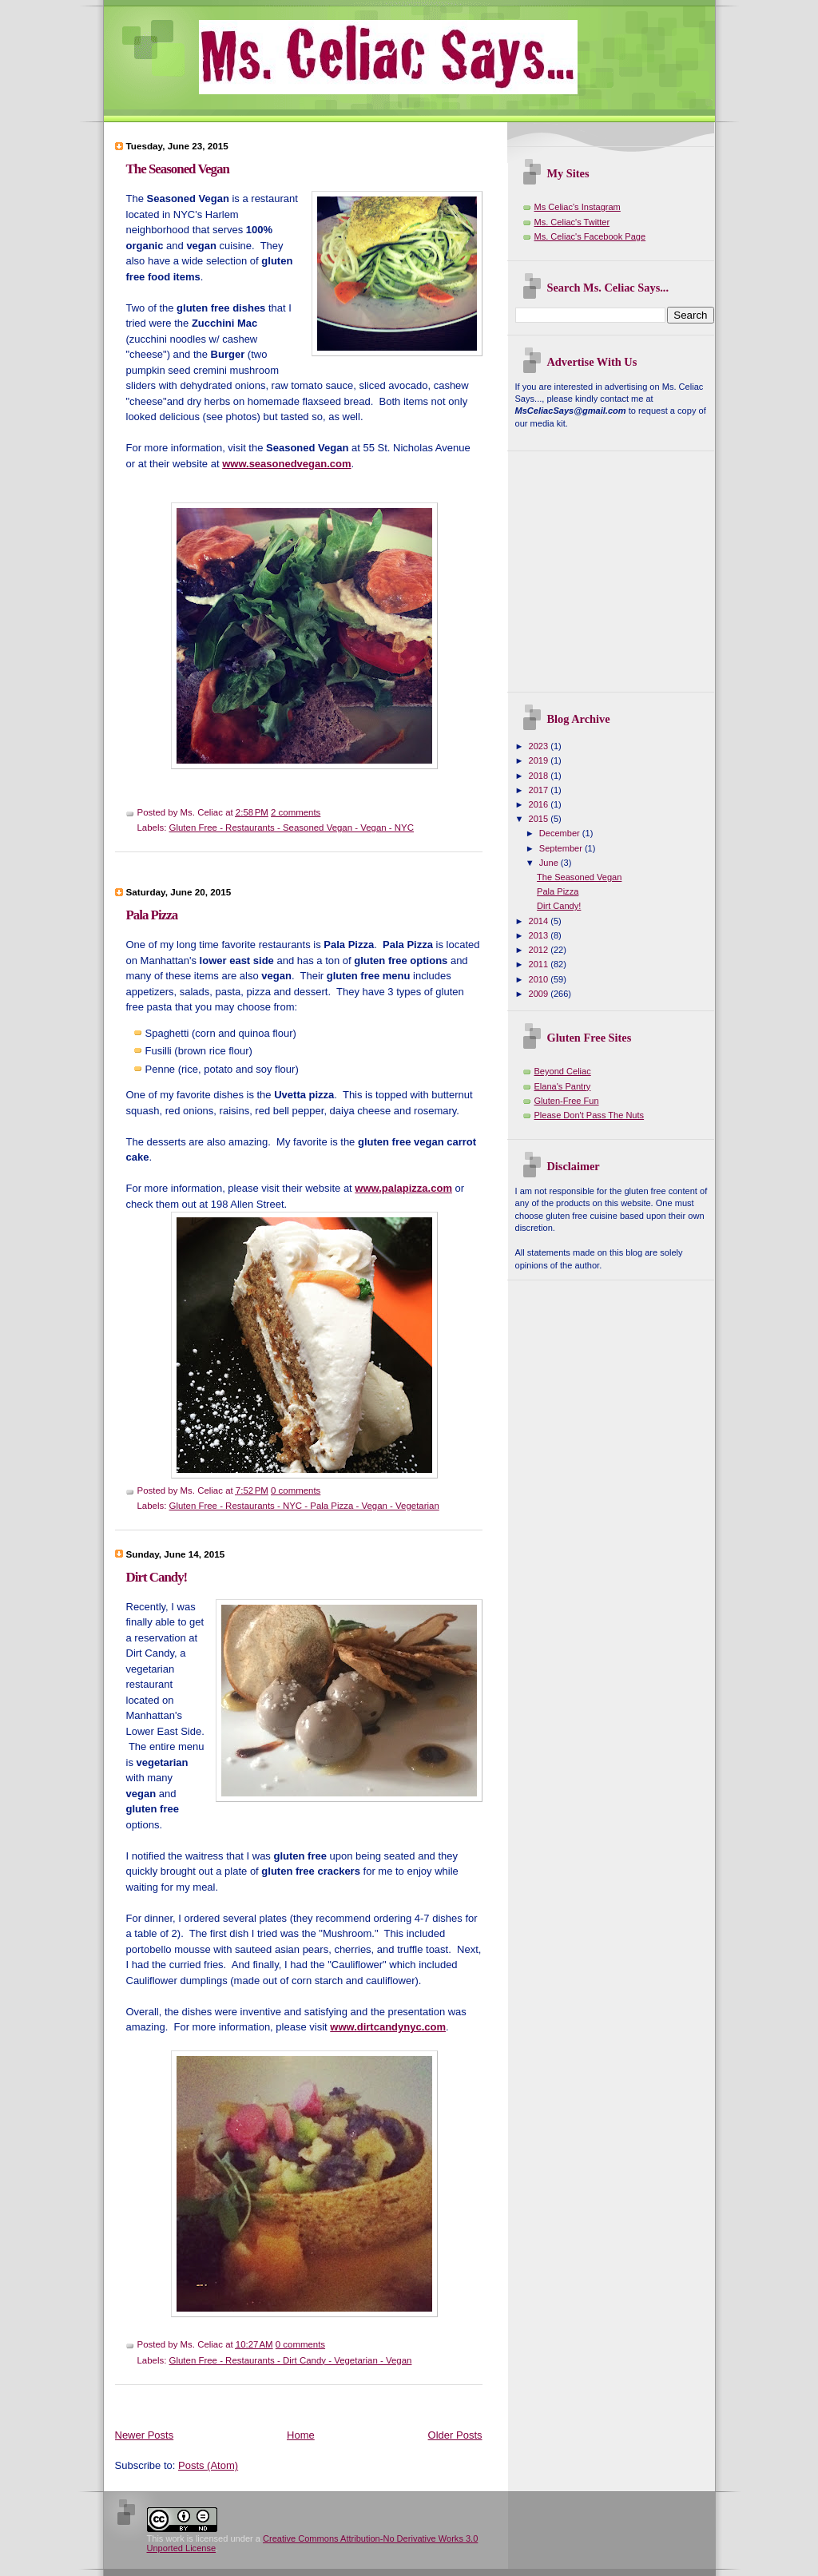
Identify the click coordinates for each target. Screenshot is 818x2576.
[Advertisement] (406, 874)
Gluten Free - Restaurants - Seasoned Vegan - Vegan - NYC (291, 827)
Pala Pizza (152, 915)
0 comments (295, 1490)
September (562, 848)
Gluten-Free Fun (566, 1100)
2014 (540, 921)
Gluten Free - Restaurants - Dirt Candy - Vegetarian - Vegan (290, 2360)
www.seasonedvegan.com (286, 464)
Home (301, 2435)
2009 (540, 993)
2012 (540, 950)
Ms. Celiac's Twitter (572, 222)
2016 (540, 804)
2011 (540, 964)
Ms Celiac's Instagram (577, 207)
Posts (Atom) (208, 2465)
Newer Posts (144, 2435)
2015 (540, 819)
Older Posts (455, 2435)
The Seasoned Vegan (177, 169)
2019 (540, 760)
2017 (540, 790)
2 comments (295, 812)
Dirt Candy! (157, 1577)
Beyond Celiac (562, 1071)
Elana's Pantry (562, 1086)
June (550, 862)
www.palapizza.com (403, 1188)
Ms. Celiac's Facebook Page (590, 236)
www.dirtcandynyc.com (388, 2027)
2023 (540, 746)
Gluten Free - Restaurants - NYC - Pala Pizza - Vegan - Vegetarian (304, 1505)
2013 (540, 935)
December (560, 833)
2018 (540, 775)
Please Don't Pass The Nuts (589, 1115)
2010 (540, 979)
